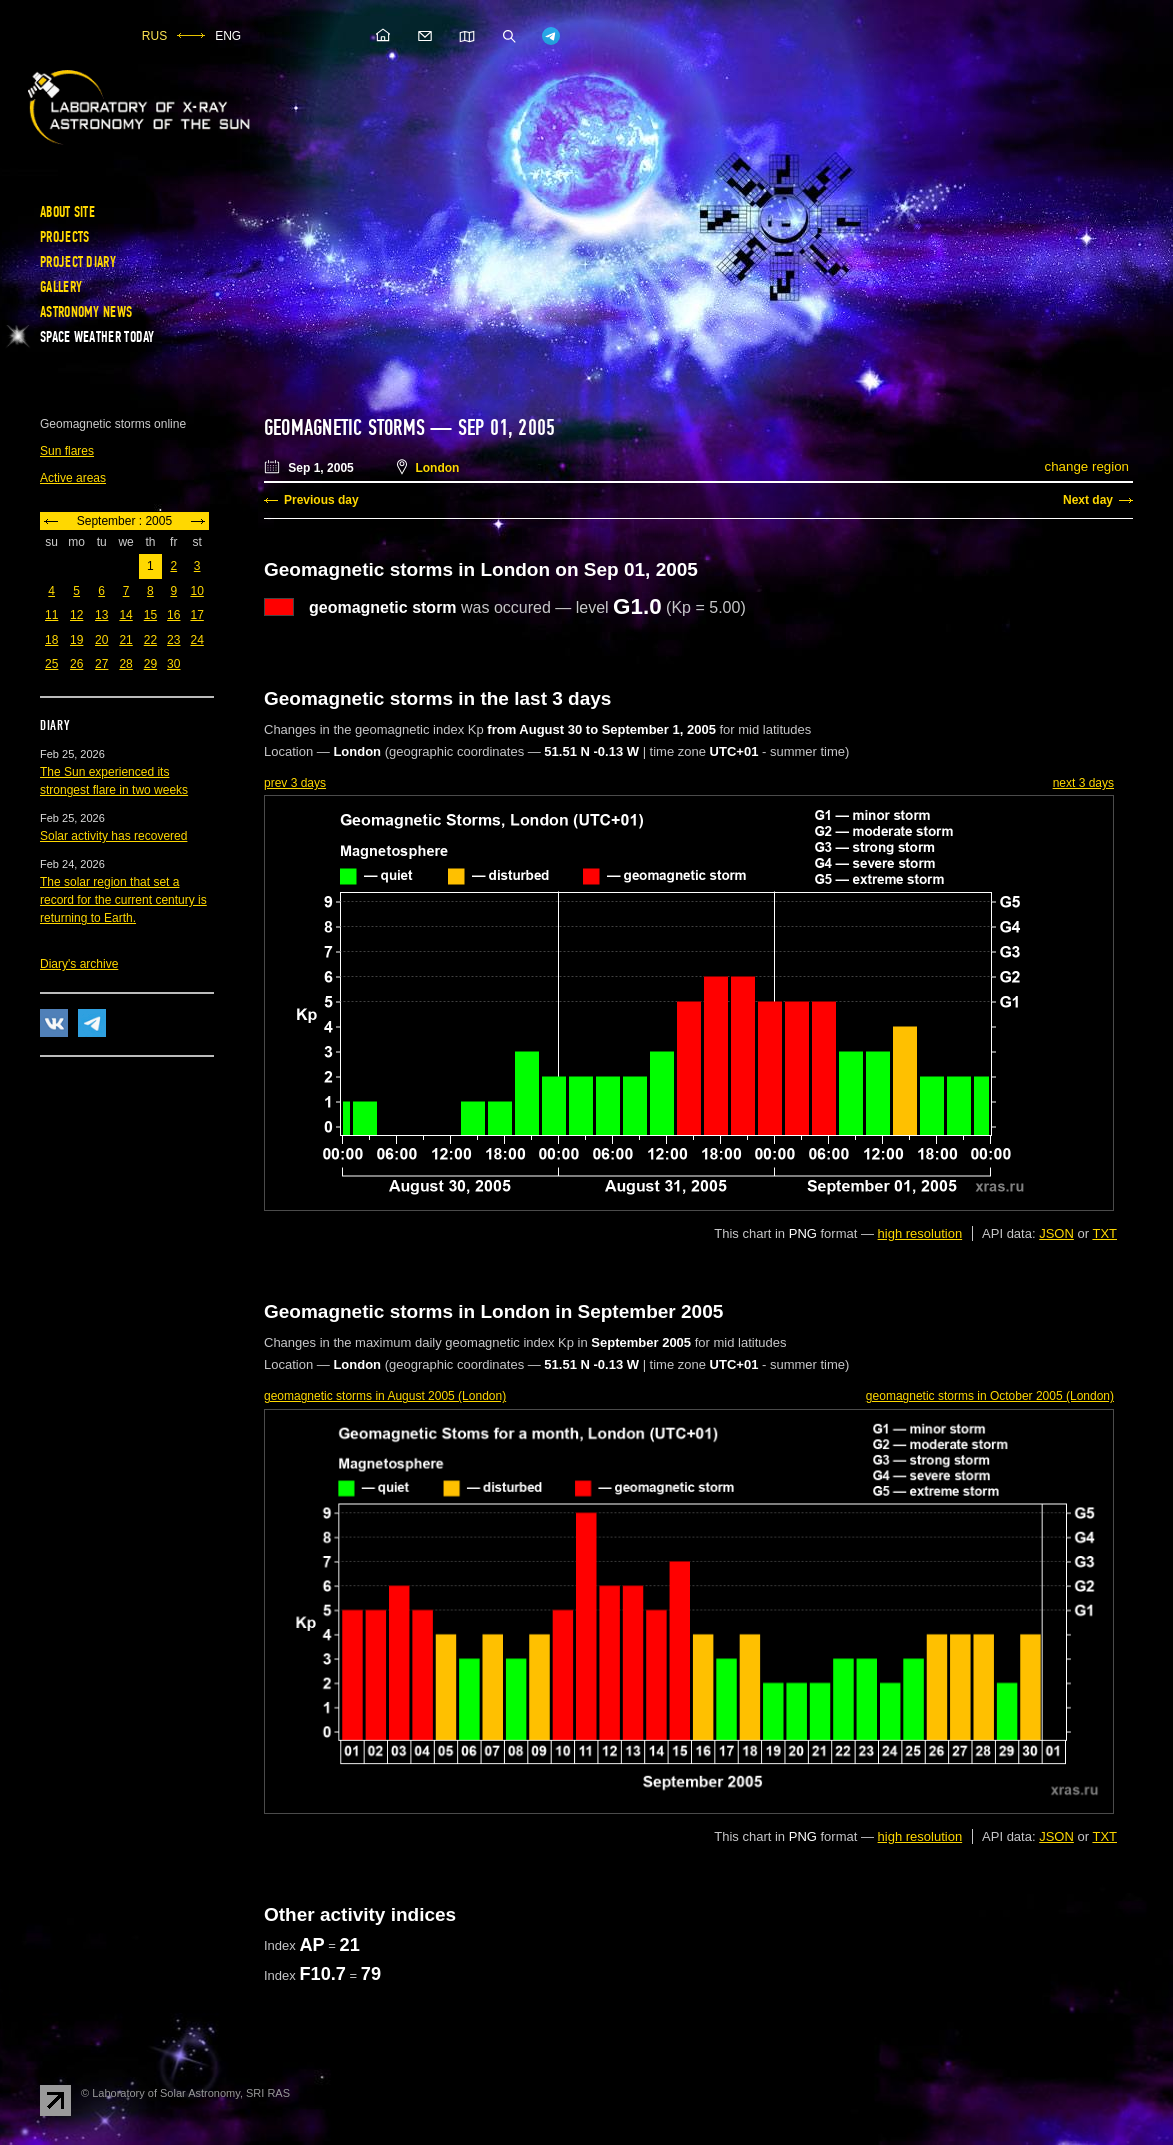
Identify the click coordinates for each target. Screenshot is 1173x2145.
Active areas (73, 478)
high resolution (920, 1233)
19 (76, 640)
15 (150, 615)
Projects (64, 237)
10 (196, 591)
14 (125, 615)
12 (76, 615)
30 (173, 664)
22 (150, 640)
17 (196, 615)
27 (101, 664)
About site (67, 212)
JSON (1056, 1233)
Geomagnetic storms (347, 428)
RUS (154, 36)
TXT (1104, 1233)
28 (125, 664)
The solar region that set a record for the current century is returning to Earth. (123, 900)
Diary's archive (79, 964)
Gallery (61, 287)
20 (101, 640)
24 (196, 640)
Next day (1088, 500)
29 (150, 664)
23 (173, 640)
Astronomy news (86, 312)
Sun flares (67, 451)
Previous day (321, 500)
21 (125, 640)
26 (76, 664)
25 (51, 664)
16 (173, 615)
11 (51, 615)
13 (101, 615)
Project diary (78, 262)
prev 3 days (295, 783)
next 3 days (1083, 783)
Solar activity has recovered (113, 836)
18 (51, 640)
